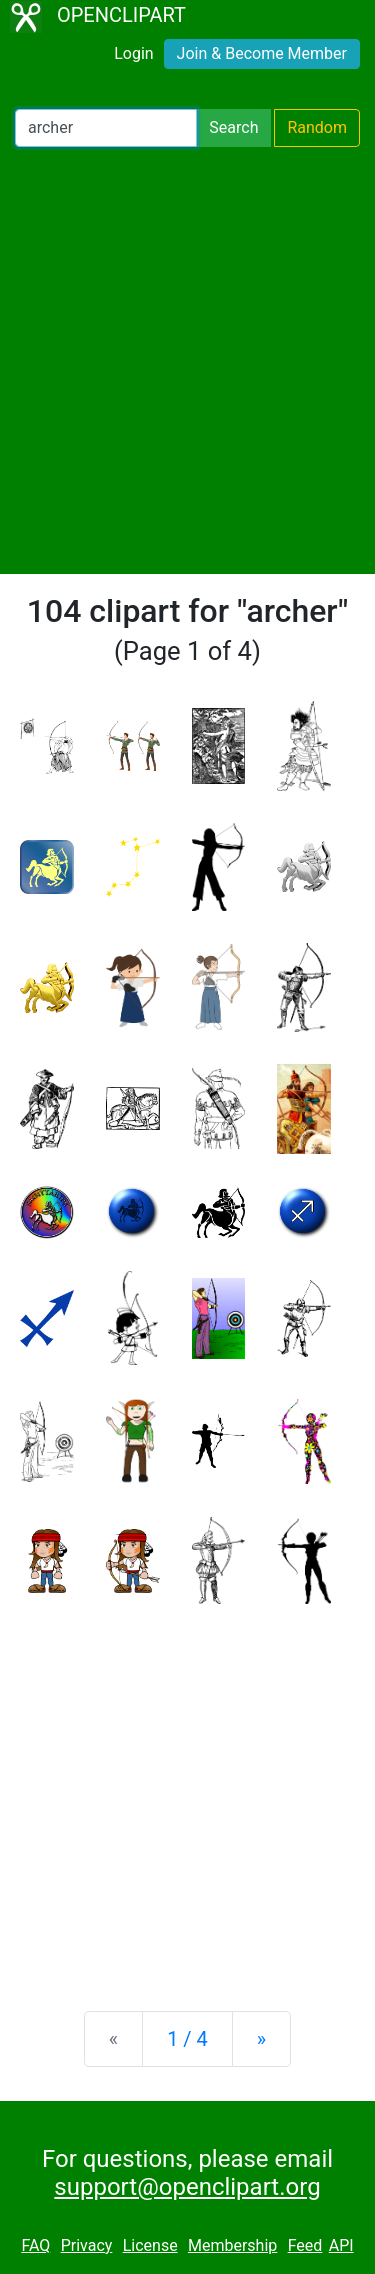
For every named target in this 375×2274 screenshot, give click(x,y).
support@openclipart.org (187, 2187)
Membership (232, 2245)
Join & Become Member (262, 53)
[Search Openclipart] (106, 128)
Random (317, 127)
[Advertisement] (187, 360)
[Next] (261, 2039)
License (150, 2245)
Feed (305, 2245)
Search (233, 127)
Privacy (87, 2245)
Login (133, 53)
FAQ (35, 2245)
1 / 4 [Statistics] (187, 2039)
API (341, 2245)
